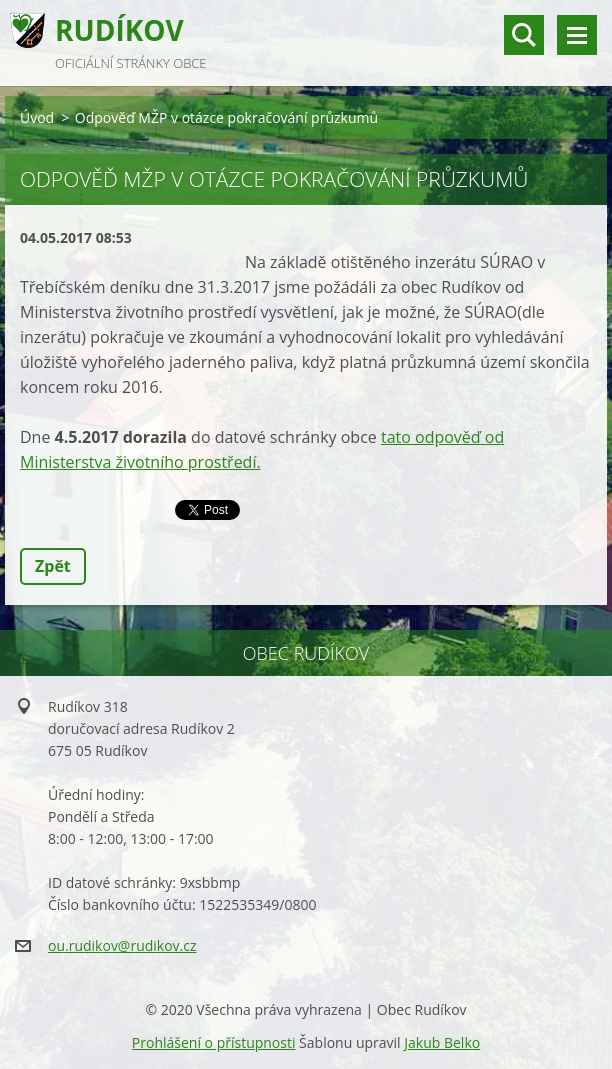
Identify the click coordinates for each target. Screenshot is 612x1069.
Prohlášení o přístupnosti (214, 1042)
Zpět (53, 566)
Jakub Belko (442, 1042)
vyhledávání (524, 35)
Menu (577, 35)
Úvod (37, 117)
